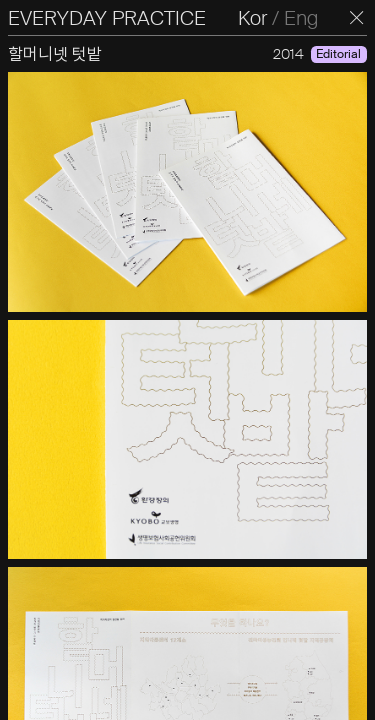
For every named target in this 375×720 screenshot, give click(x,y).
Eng (301, 18)
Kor (252, 18)
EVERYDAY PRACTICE (107, 18)
